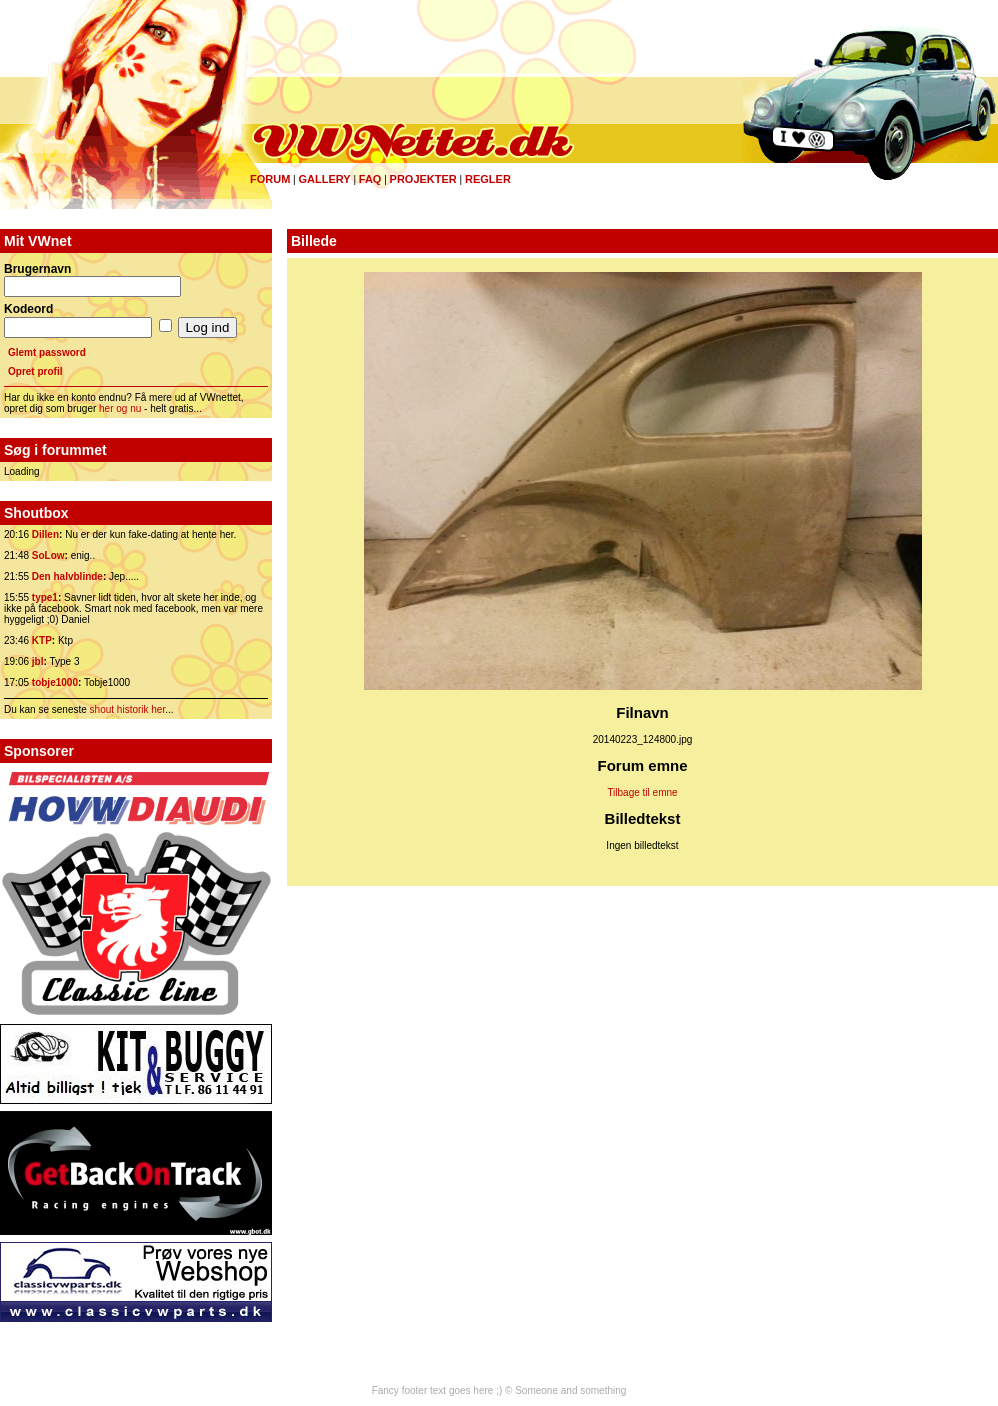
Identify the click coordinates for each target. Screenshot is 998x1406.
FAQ (370, 179)
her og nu (120, 408)
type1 (45, 597)
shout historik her (128, 709)
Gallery (324, 179)
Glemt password (47, 352)
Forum (270, 179)
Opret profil (35, 371)
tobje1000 (55, 682)
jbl (38, 661)
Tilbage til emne (642, 792)
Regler (488, 179)
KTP (42, 640)
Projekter (423, 179)
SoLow (48, 555)
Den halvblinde (67, 576)
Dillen (45, 534)
